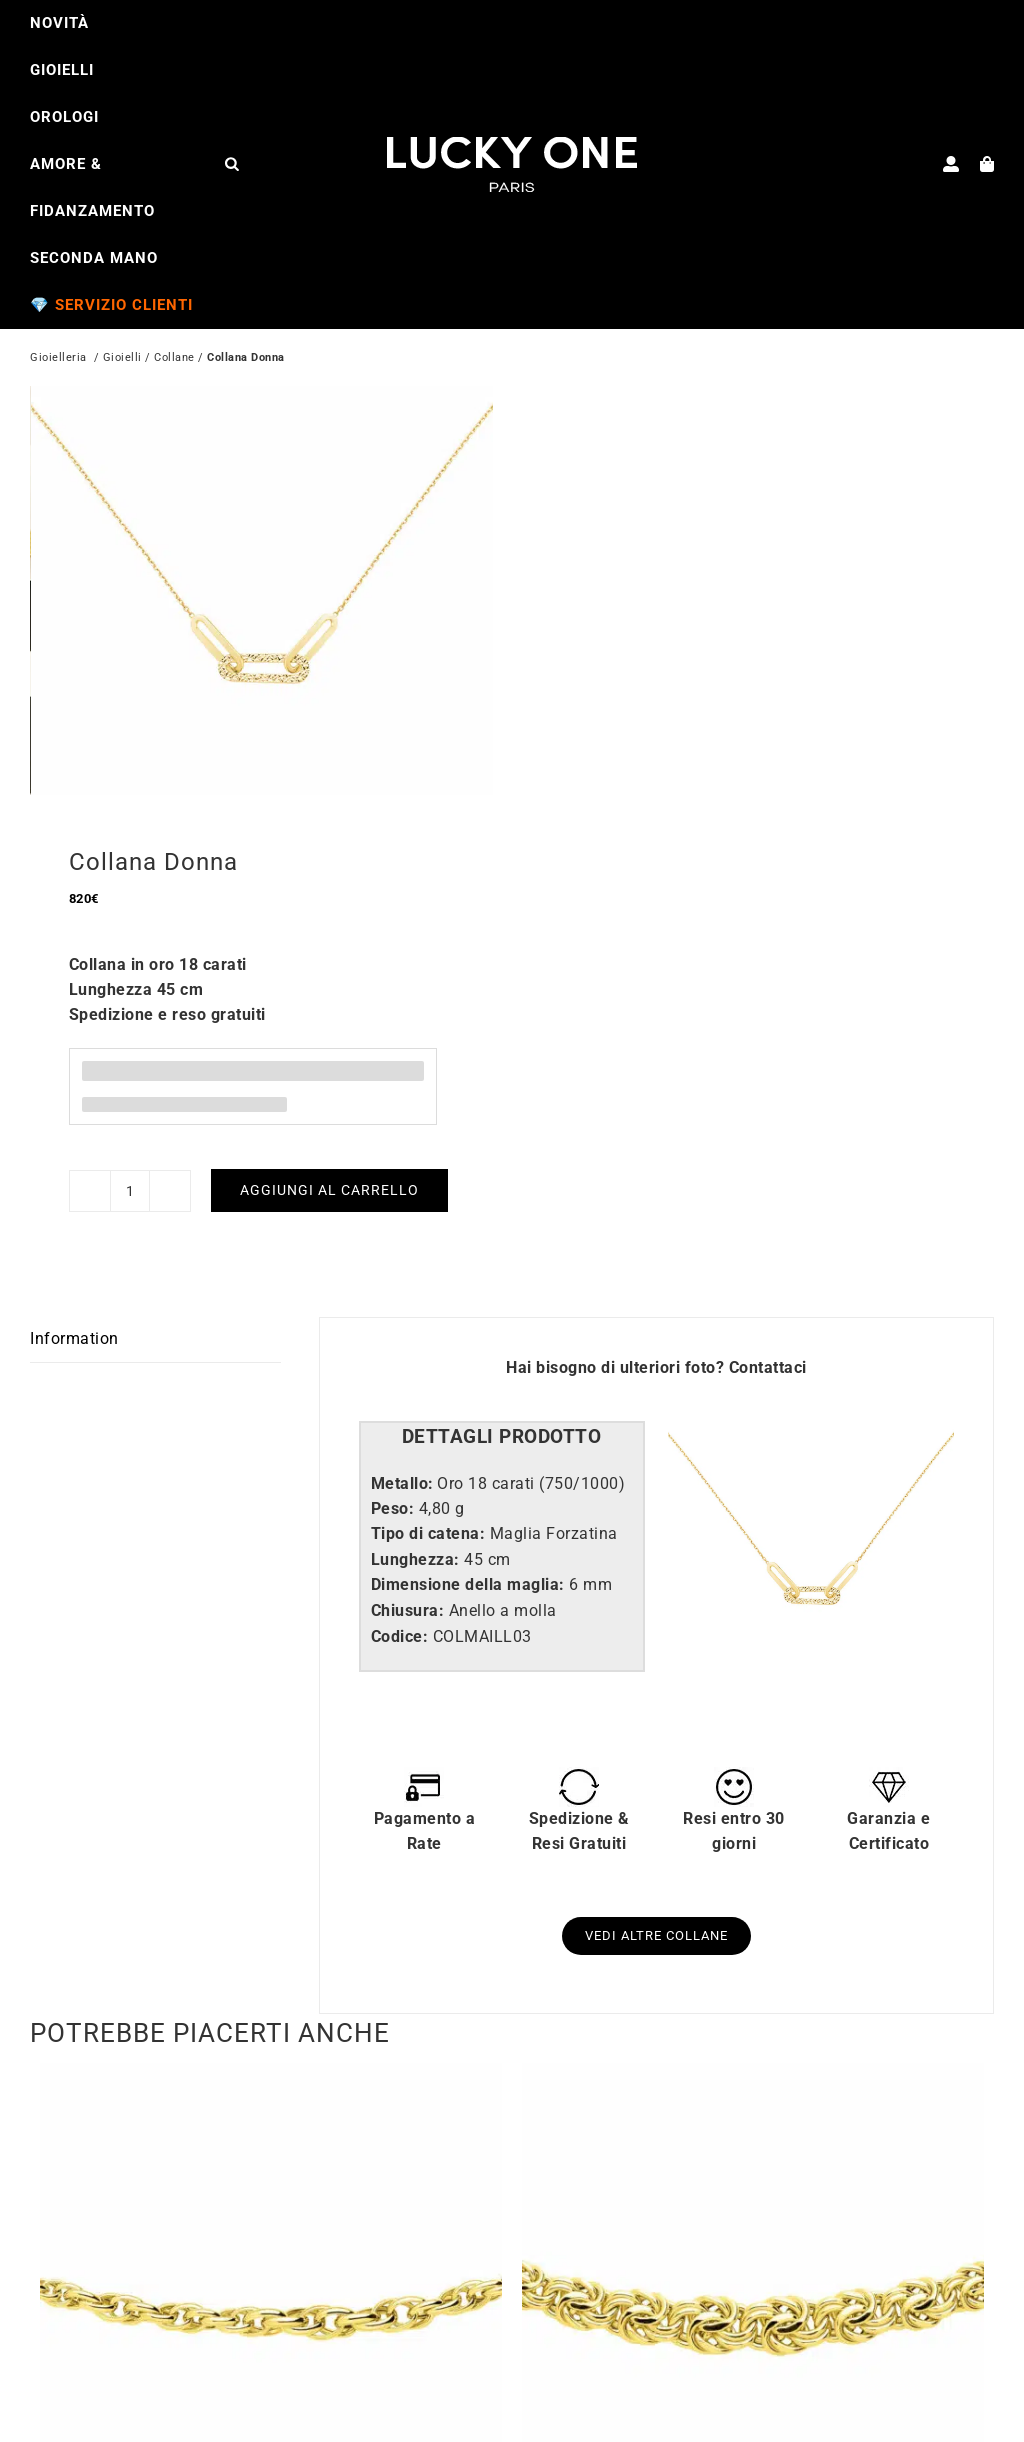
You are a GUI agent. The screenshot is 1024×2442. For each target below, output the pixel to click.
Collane (174, 359)
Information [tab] (74, 1329)
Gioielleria (58, 359)
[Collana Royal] (753, 2066)
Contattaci (768, 1359)
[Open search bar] (232, 163)
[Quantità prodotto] (130, 1182)
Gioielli (122, 359)
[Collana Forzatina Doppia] (271, 2066)
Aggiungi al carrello (329, 1182)
